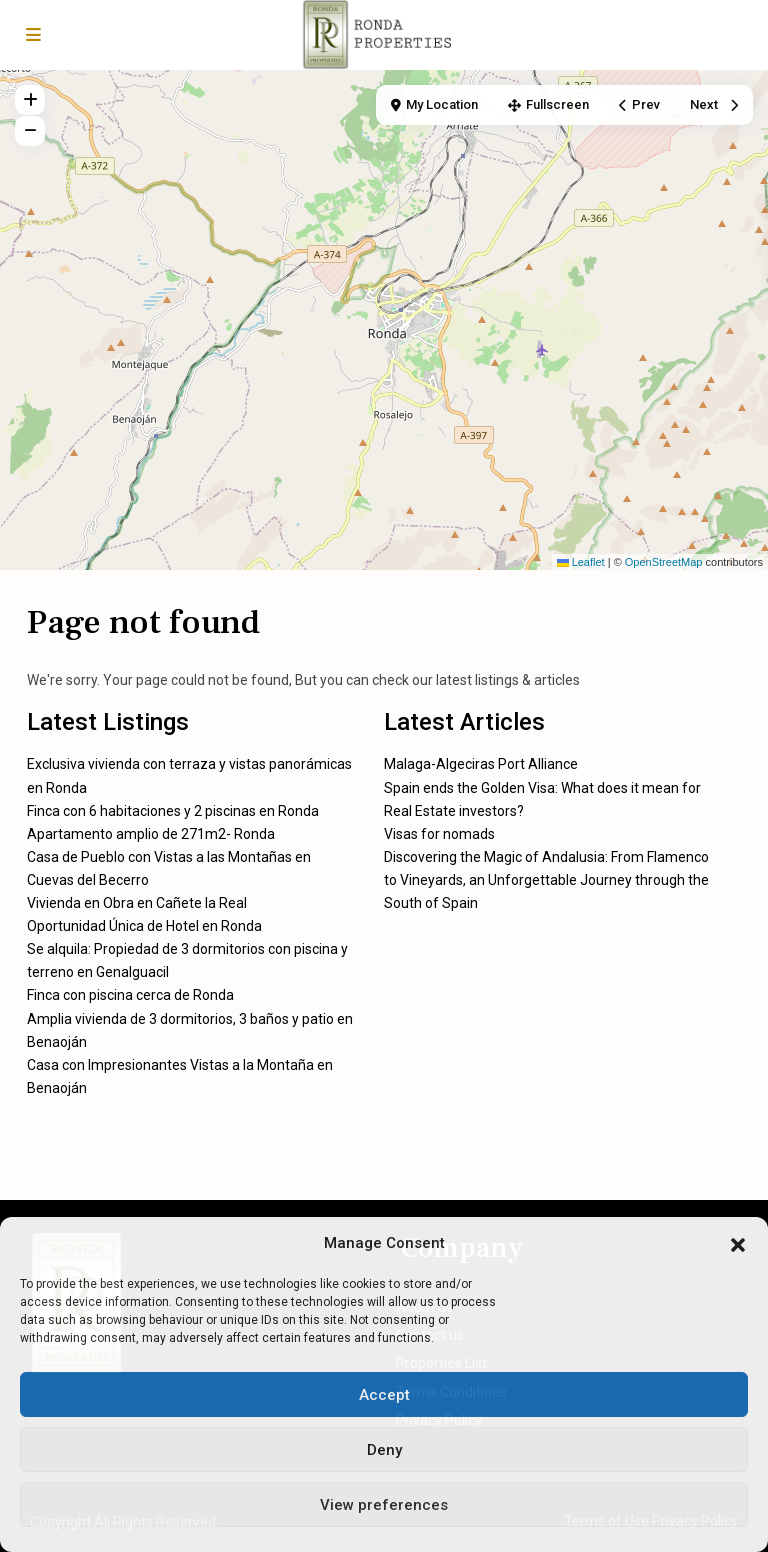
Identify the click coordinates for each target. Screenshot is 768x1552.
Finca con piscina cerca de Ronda (130, 995)
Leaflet (581, 562)
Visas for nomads (439, 834)
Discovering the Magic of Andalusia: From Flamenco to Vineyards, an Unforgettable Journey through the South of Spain (546, 880)
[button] (738, 1243)
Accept (384, 1395)
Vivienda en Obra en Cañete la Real (137, 903)
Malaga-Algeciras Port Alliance (481, 764)
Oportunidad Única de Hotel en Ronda (144, 926)
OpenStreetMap (664, 562)
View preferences (384, 1505)
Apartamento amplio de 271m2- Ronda (151, 834)
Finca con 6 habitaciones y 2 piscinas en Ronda (173, 811)
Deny (384, 1450)
